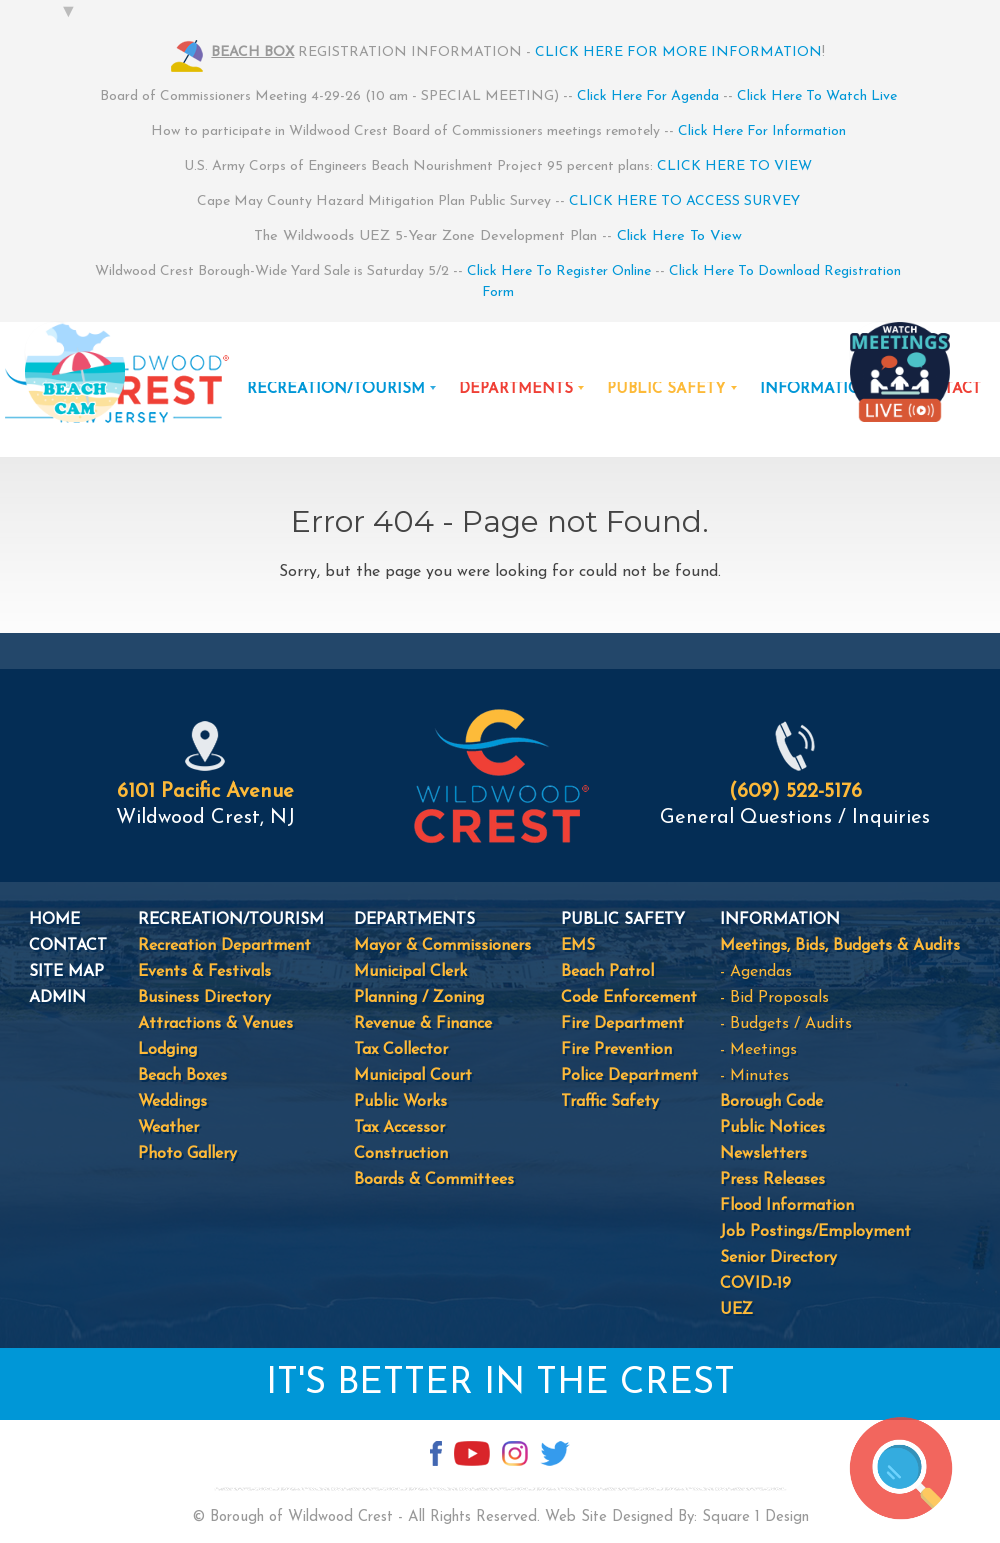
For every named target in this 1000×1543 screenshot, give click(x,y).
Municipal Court (413, 1076)
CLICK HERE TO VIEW (734, 166)
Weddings (172, 1102)
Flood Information (787, 1206)
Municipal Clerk (410, 972)
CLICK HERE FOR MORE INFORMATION (678, 52)
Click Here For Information (762, 131)
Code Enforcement (629, 998)
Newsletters (763, 1154)
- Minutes (754, 1076)
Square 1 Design (755, 1517)
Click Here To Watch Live (817, 96)
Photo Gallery (187, 1154)
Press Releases (772, 1180)
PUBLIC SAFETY (666, 389)
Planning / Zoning (419, 998)
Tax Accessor (399, 1128)
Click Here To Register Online (559, 271)
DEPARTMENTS (516, 389)
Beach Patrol (607, 972)
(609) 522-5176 (795, 792)
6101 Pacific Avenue (205, 792)
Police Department (629, 1076)
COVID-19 (755, 1284)
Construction (401, 1154)
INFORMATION (817, 389)
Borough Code (771, 1102)
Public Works (400, 1102)
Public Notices (772, 1128)
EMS (578, 946)
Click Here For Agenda (648, 96)
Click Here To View (679, 236)
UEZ (736, 1310)
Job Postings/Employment (815, 1232)
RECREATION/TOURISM (336, 389)
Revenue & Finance (423, 1024)
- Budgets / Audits (786, 1024)
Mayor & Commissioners (442, 946)
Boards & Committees (434, 1180)
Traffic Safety (610, 1102)
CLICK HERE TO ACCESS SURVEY (684, 201)
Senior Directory (778, 1258)
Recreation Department (224, 946)
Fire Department (622, 1024)
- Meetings (758, 1050)
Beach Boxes (182, 1076)
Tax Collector (401, 1050)
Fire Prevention (616, 1050)
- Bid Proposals (774, 998)
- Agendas (756, 972)
